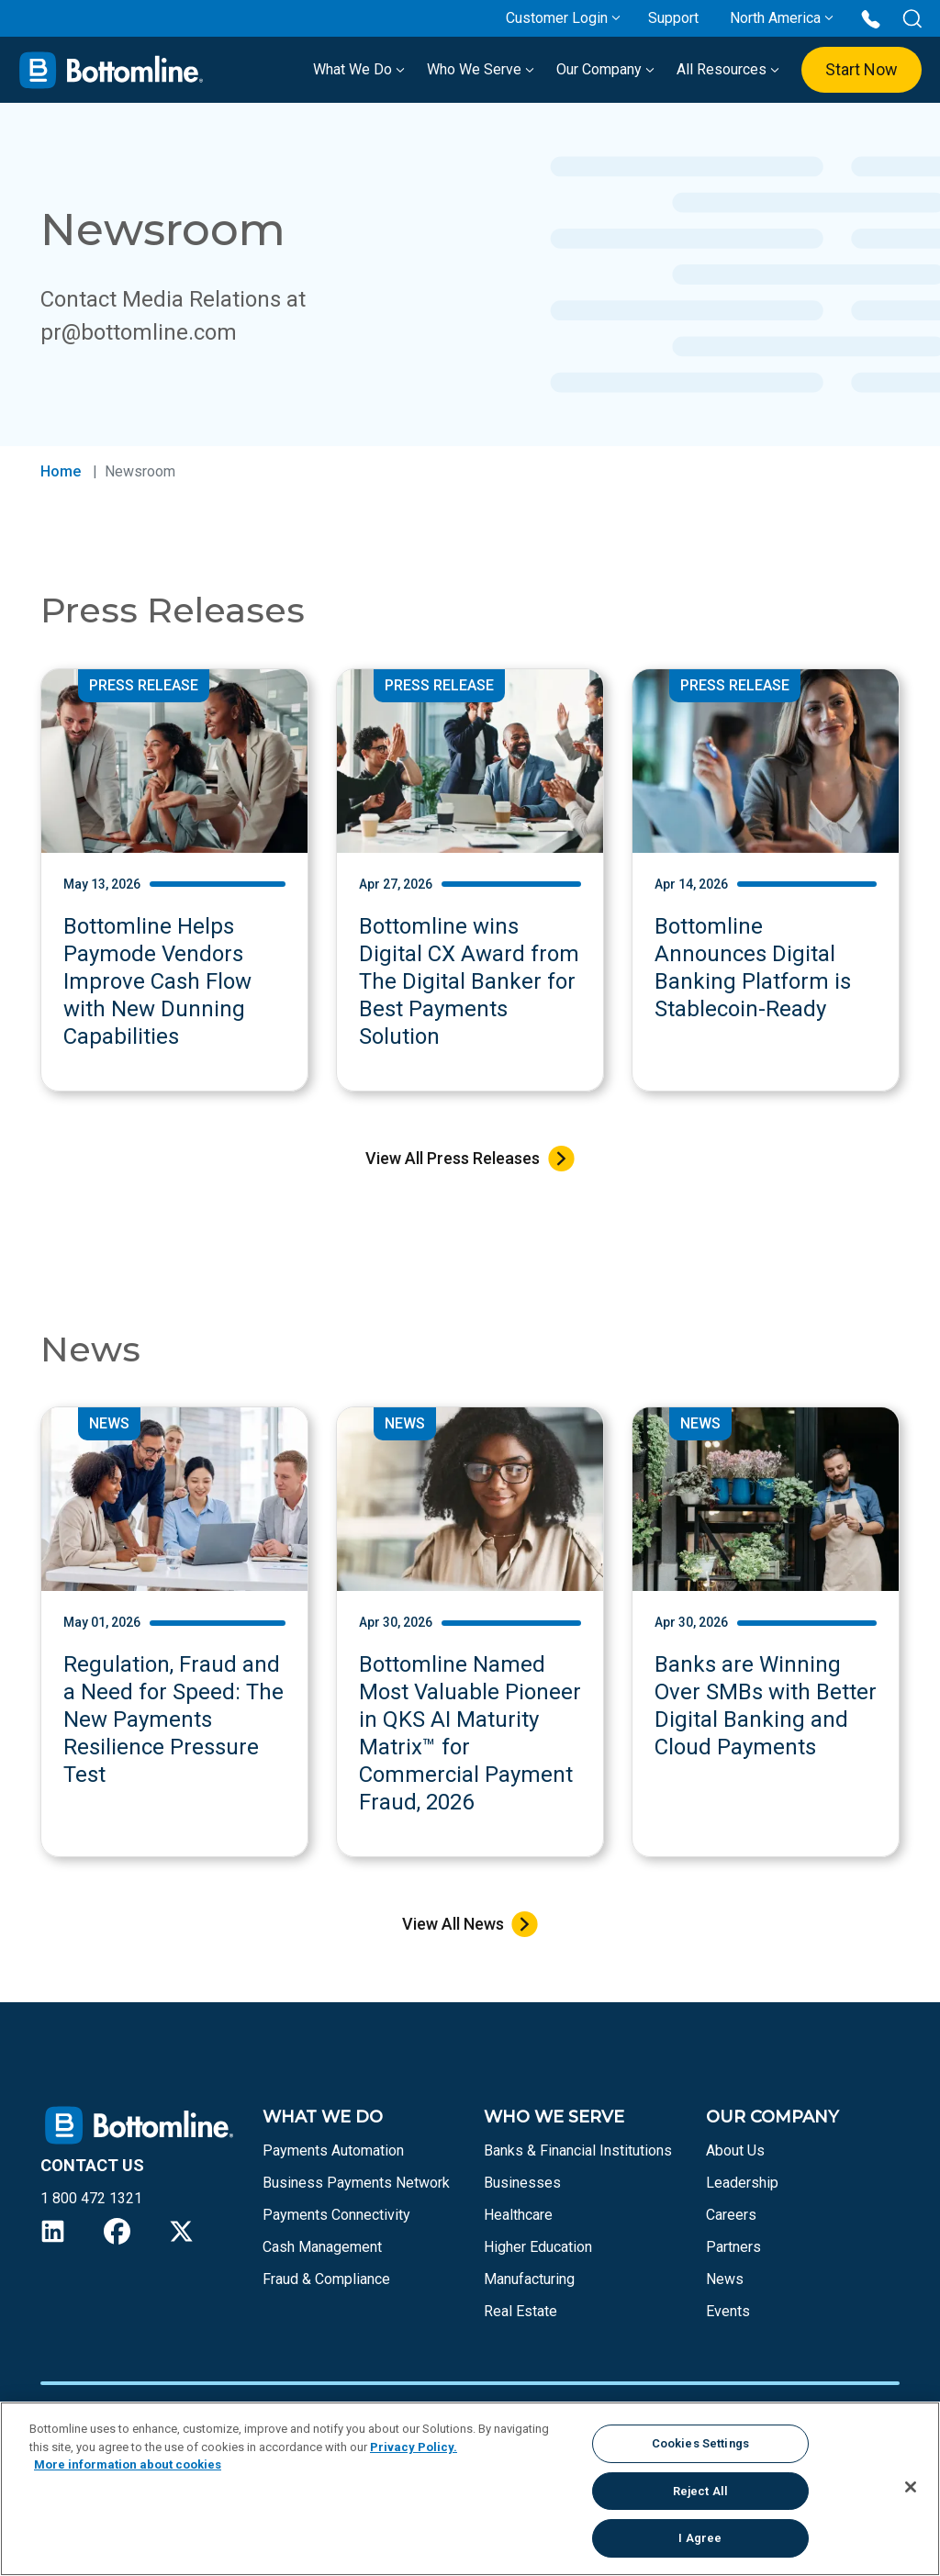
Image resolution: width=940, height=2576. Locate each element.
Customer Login (557, 18)
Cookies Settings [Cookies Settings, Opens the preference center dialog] (700, 2443)
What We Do (359, 69)
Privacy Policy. (413, 2447)
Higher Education (538, 2247)
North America (775, 18)
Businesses (522, 2182)
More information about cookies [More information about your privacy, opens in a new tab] (127, 2464)
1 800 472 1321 (91, 2198)
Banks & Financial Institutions (578, 2150)
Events (728, 2311)
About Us (735, 2150)
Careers (731, 2214)
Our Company (605, 69)
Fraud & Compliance (326, 2279)
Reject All (700, 2491)
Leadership (742, 2182)
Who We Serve (480, 69)
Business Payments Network (356, 2182)
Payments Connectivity (336, 2214)
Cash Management (322, 2247)
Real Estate (520, 2311)
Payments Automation (333, 2150)
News (725, 2279)
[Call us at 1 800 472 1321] (870, 18)
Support (673, 18)
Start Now (861, 69)
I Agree (700, 2538)
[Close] (910, 2487)
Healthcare (518, 2214)
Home (60, 471)
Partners (733, 2247)
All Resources (728, 69)
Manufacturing (529, 2279)
